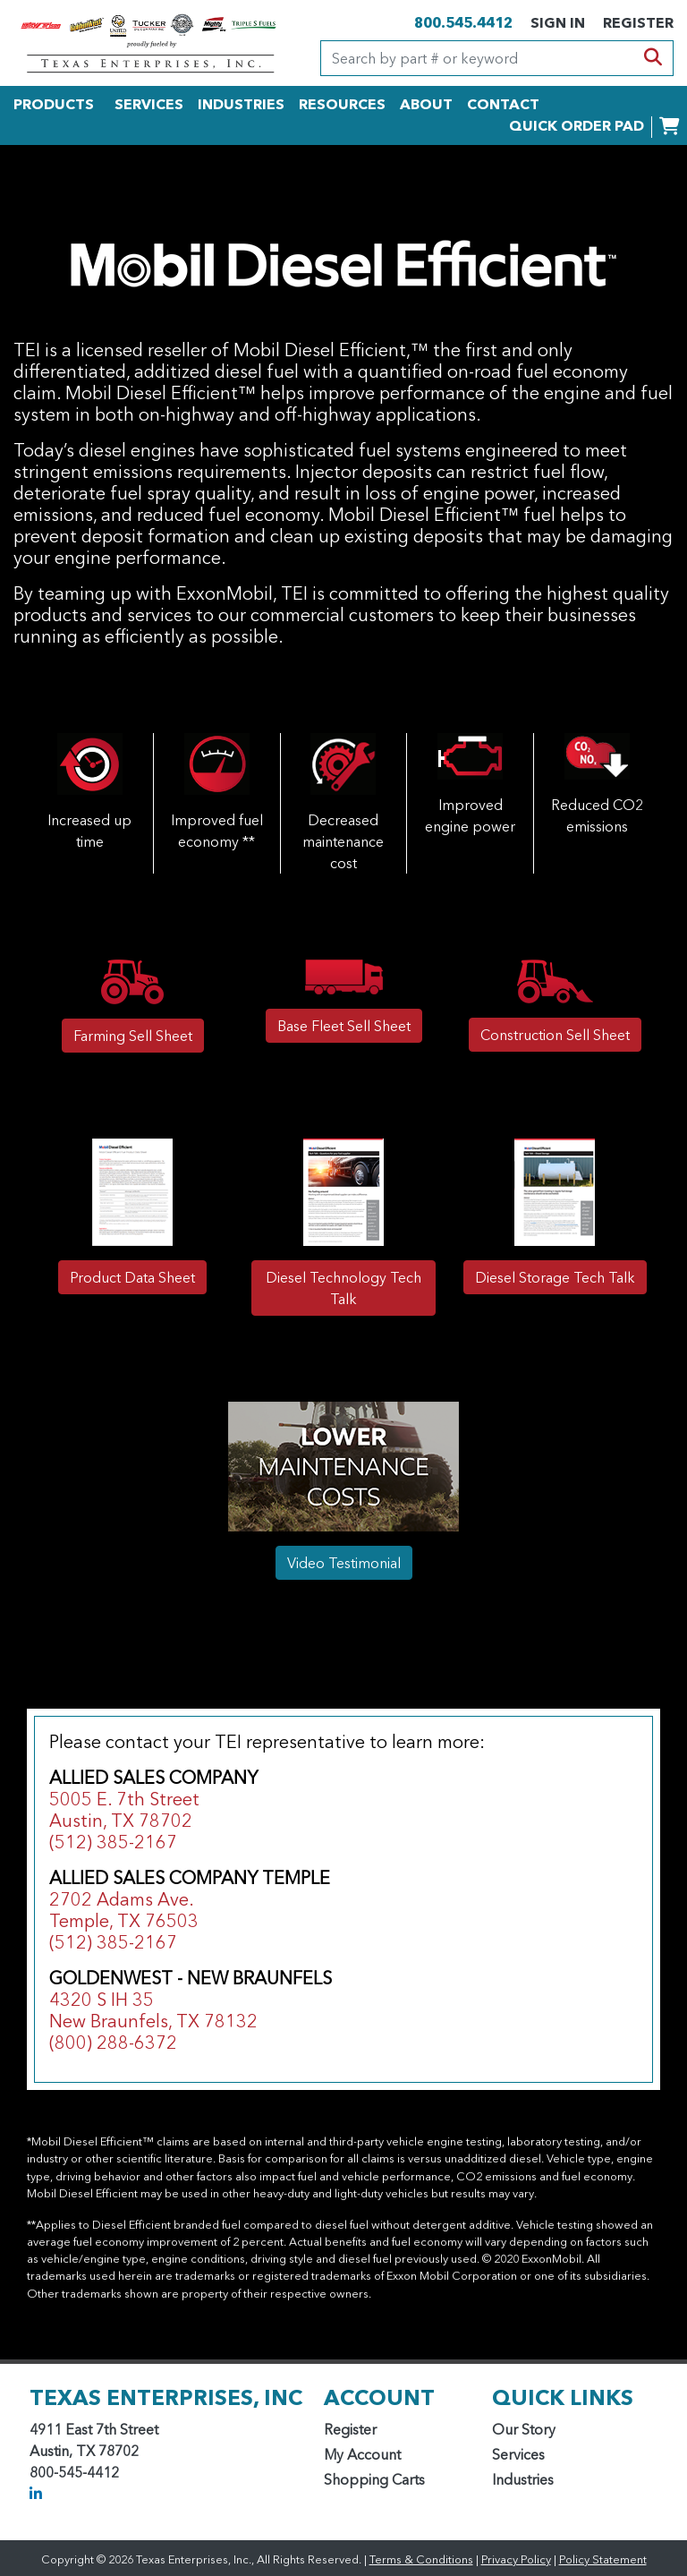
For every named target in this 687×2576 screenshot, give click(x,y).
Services (518, 2454)
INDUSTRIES (241, 104)
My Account (362, 2454)
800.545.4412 (463, 22)
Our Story (524, 2429)
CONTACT (503, 104)
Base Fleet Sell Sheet (344, 1026)
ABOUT (426, 104)
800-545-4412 (74, 2472)
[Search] (477, 58)
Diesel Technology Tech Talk (343, 1288)
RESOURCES (342, 104)
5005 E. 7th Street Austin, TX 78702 (124, 1809)
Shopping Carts (374, 2479)
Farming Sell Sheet (132, 1036)
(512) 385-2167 (113, 1842)
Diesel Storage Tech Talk (555, 1277)
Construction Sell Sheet (555, 1035)
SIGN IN (557, 22)
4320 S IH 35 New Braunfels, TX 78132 (153, 2010)
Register (350, 2429)
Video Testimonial (344, 1563)
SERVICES (148, 104)
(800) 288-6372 (113, 2042)
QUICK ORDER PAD (576, 125)
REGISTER (638, 22)
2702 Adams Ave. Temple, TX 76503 (124, 1910)
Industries (523, 2479)
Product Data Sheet (132, 1277)
